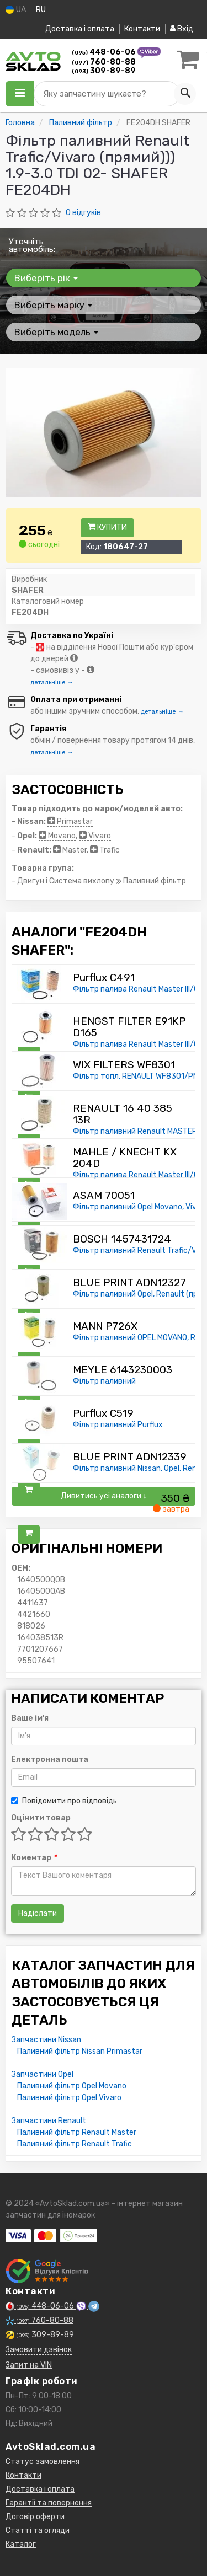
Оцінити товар (41, 1818)
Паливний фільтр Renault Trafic (74, 2144)
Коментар (33, 1857)
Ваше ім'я (30, 1718)
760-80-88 (104, 62)
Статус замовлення (42, 2461)
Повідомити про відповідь (64, 1801)
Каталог (21, 2544)
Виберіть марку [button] (53, 304)
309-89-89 (104, 71)
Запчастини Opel (42, 2074)
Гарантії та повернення (49, 2503)
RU (41, 9)
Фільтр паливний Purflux (118, 1424)
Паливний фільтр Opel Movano (71, 2086)
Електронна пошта (49, 1759)
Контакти (142, 29)
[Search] (185, 94)
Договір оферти (35, 2516)
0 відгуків (83, 212)
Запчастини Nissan (46, 2039)
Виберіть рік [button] (46, 277)
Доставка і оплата (79, 29)
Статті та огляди (38, 2530)
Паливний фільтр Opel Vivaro (69, 2097)
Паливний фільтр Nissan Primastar (79, 2051)
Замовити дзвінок (39, 2349)
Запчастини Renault (49, 2120)
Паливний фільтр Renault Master (76, 2132)
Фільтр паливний (104, 1381)
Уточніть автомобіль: (32, 245)
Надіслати (37, 1913)
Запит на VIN (29, 2365)
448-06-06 (104, 52)
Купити (107, 527)
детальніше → (51, 682)
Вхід (181, 29)
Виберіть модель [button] (56, 332)
